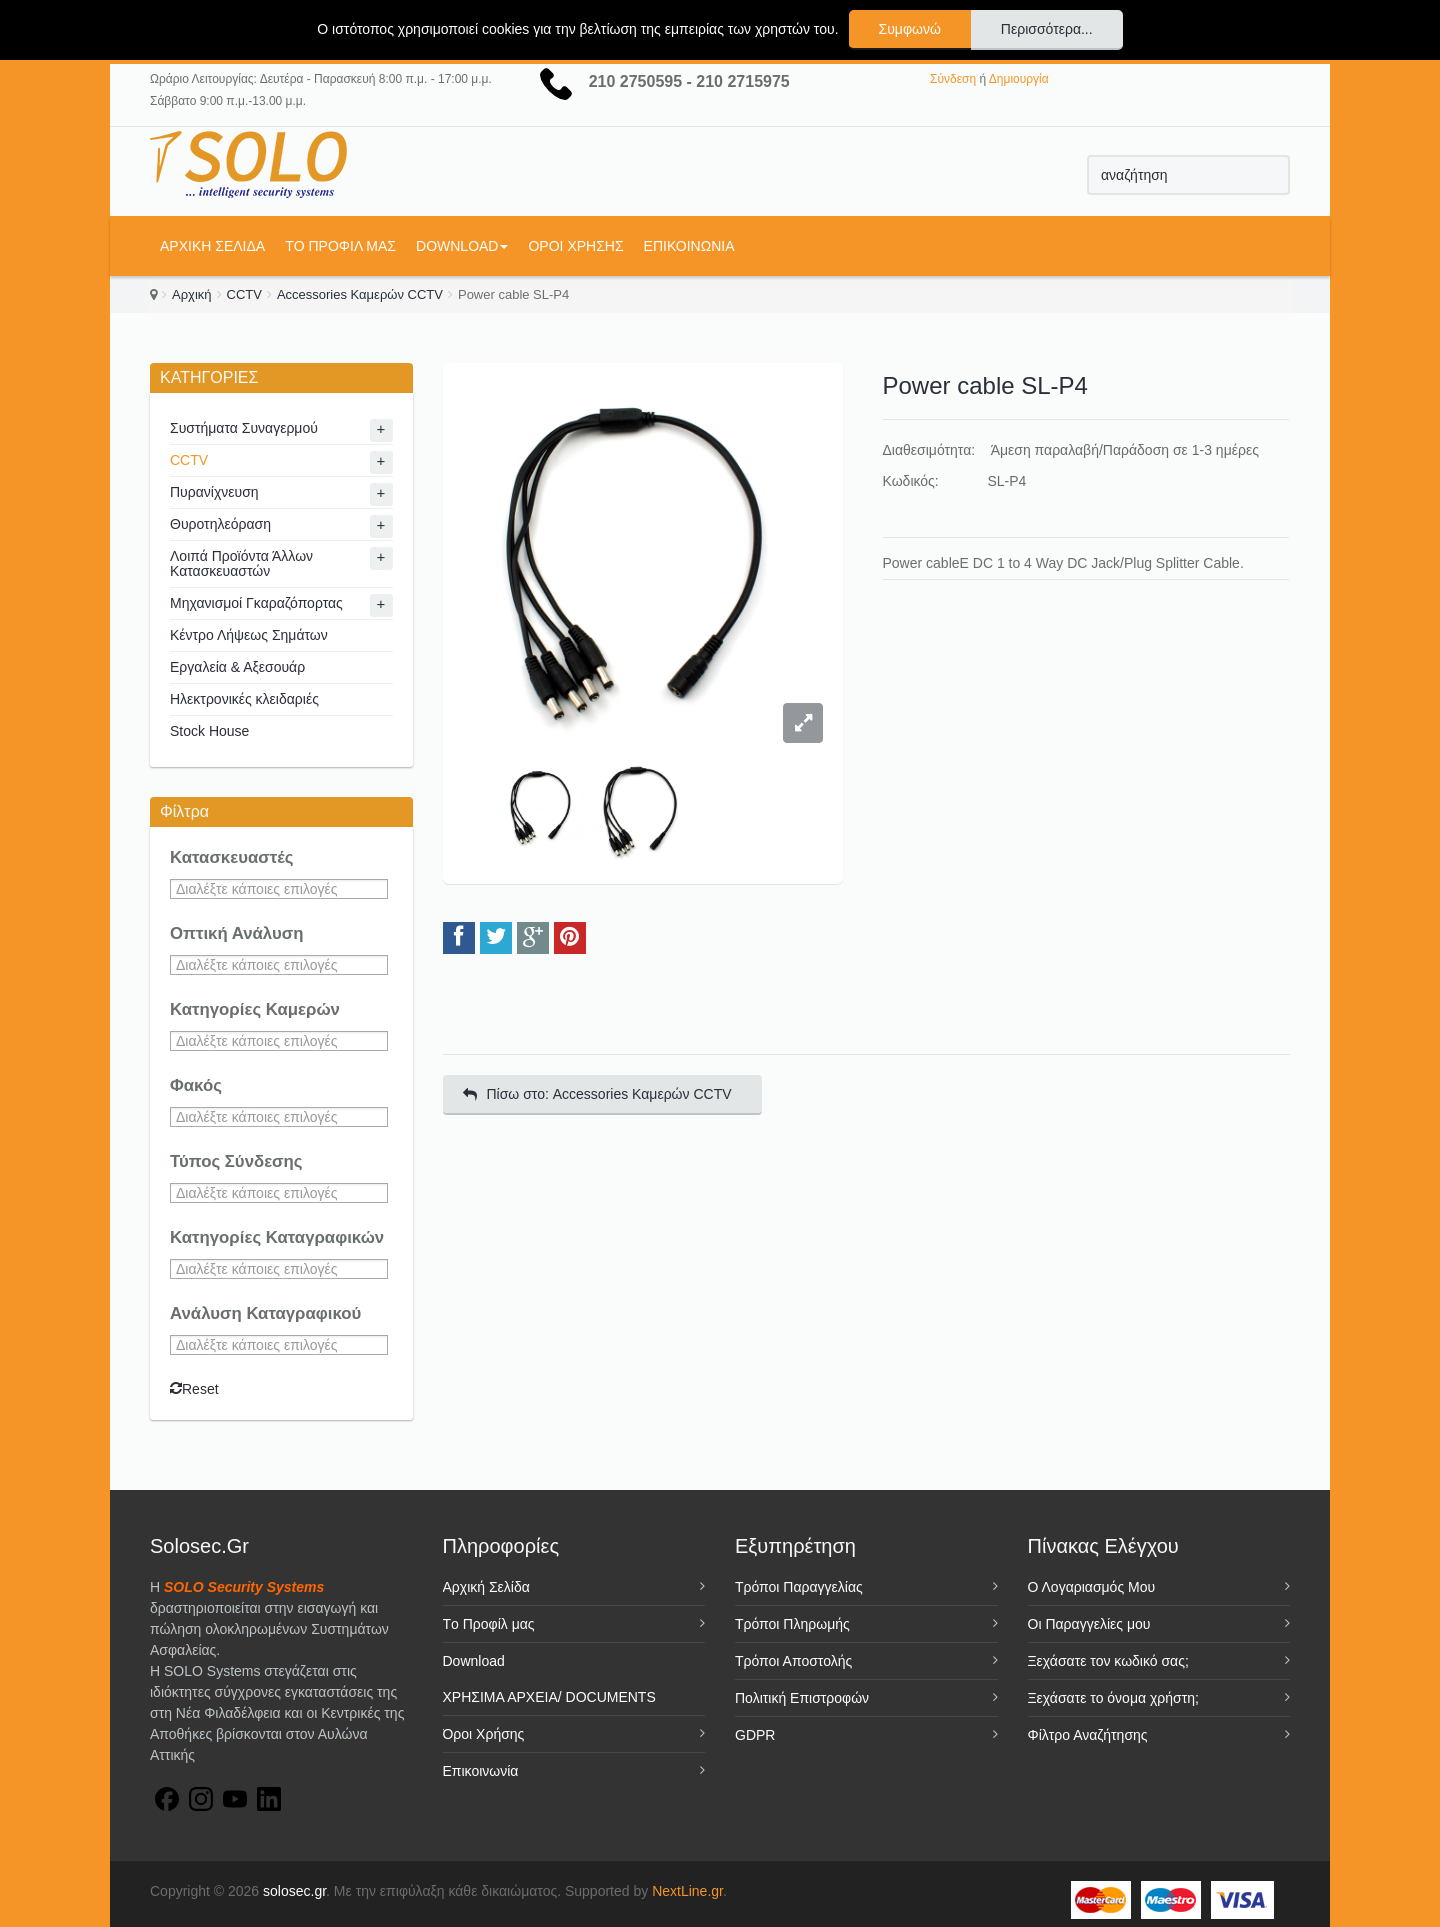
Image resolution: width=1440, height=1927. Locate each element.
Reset (194, 1389)
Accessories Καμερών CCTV (360, 294)
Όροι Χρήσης (575, 246)
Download (462, 246)
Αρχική (192, 294)
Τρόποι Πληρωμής (792, 1624)
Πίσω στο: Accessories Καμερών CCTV (597, 1094)
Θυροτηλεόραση (220, 524)
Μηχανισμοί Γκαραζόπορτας (256, 603)
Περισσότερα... (1047, 29)
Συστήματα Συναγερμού (244, 428)
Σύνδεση (953, 79)
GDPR (755, 1735)
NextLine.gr (687, 1891)
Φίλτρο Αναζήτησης (1088, 1735)
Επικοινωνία (689, 246)
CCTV (244, 294)
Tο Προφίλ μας (340, 246)
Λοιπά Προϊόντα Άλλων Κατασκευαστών (241, 563)
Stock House (209, 731)
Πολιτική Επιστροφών (802, 1698)
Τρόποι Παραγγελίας (799, 1587)
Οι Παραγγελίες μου (1089, 1624)
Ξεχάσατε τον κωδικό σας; (1108, 1661)
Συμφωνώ (910, 29)
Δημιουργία (1019, 79)
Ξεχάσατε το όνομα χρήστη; (1113, 1698)
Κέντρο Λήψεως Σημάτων (249, 635)
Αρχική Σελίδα (212, 246)
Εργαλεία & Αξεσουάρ (237, 667)
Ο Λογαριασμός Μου (1092, 1587)
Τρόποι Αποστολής (793, 1661)
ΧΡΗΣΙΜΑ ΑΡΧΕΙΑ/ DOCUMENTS (549, 1697)
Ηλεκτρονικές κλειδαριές (244, 699)
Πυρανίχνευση (214, 492)
